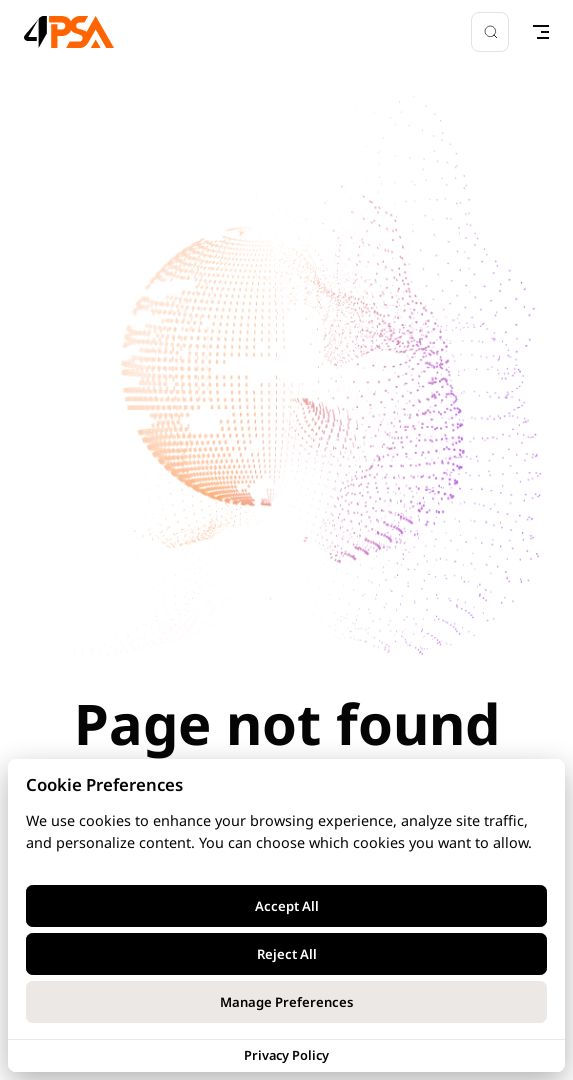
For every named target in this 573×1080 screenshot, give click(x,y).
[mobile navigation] (541, 32)
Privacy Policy (286, 1055)
